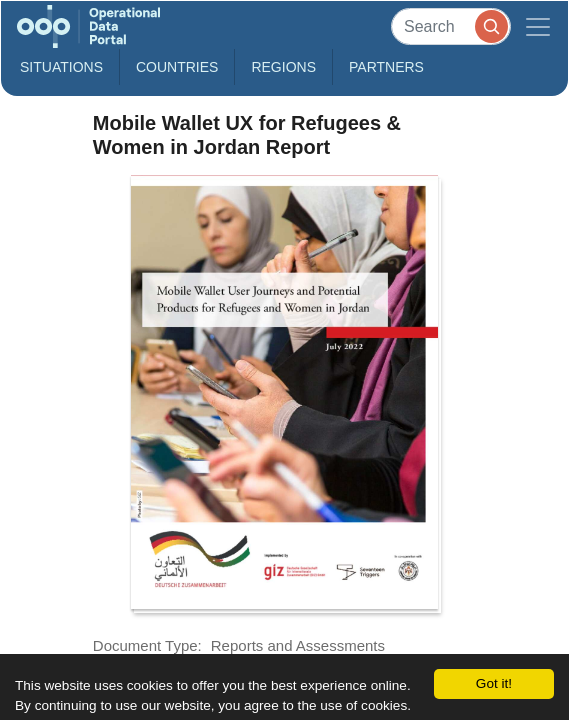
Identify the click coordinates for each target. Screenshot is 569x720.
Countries (177, 67)
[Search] (451, 26)
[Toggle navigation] (538, 26)
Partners (386, 67)
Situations (61, 67)
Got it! (494, 683)
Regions (283, 67)
